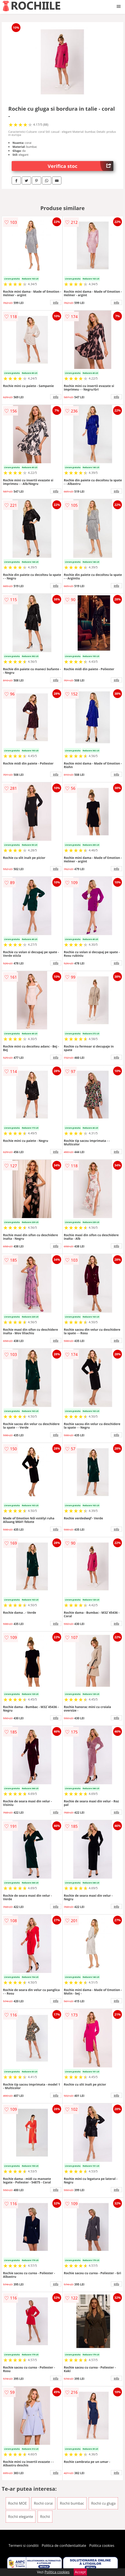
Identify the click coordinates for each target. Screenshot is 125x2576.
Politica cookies (101, 2545)
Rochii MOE (17, 2503)
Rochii (45, 2516)
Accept (80, 2572)
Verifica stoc (81, 166)
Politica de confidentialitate (64, 2545)
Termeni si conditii (24, 2545)
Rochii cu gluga (103, 2503)
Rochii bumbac (72, 2503)
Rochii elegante (20, 2516)
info (55, 302)
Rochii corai (43, 2503)
